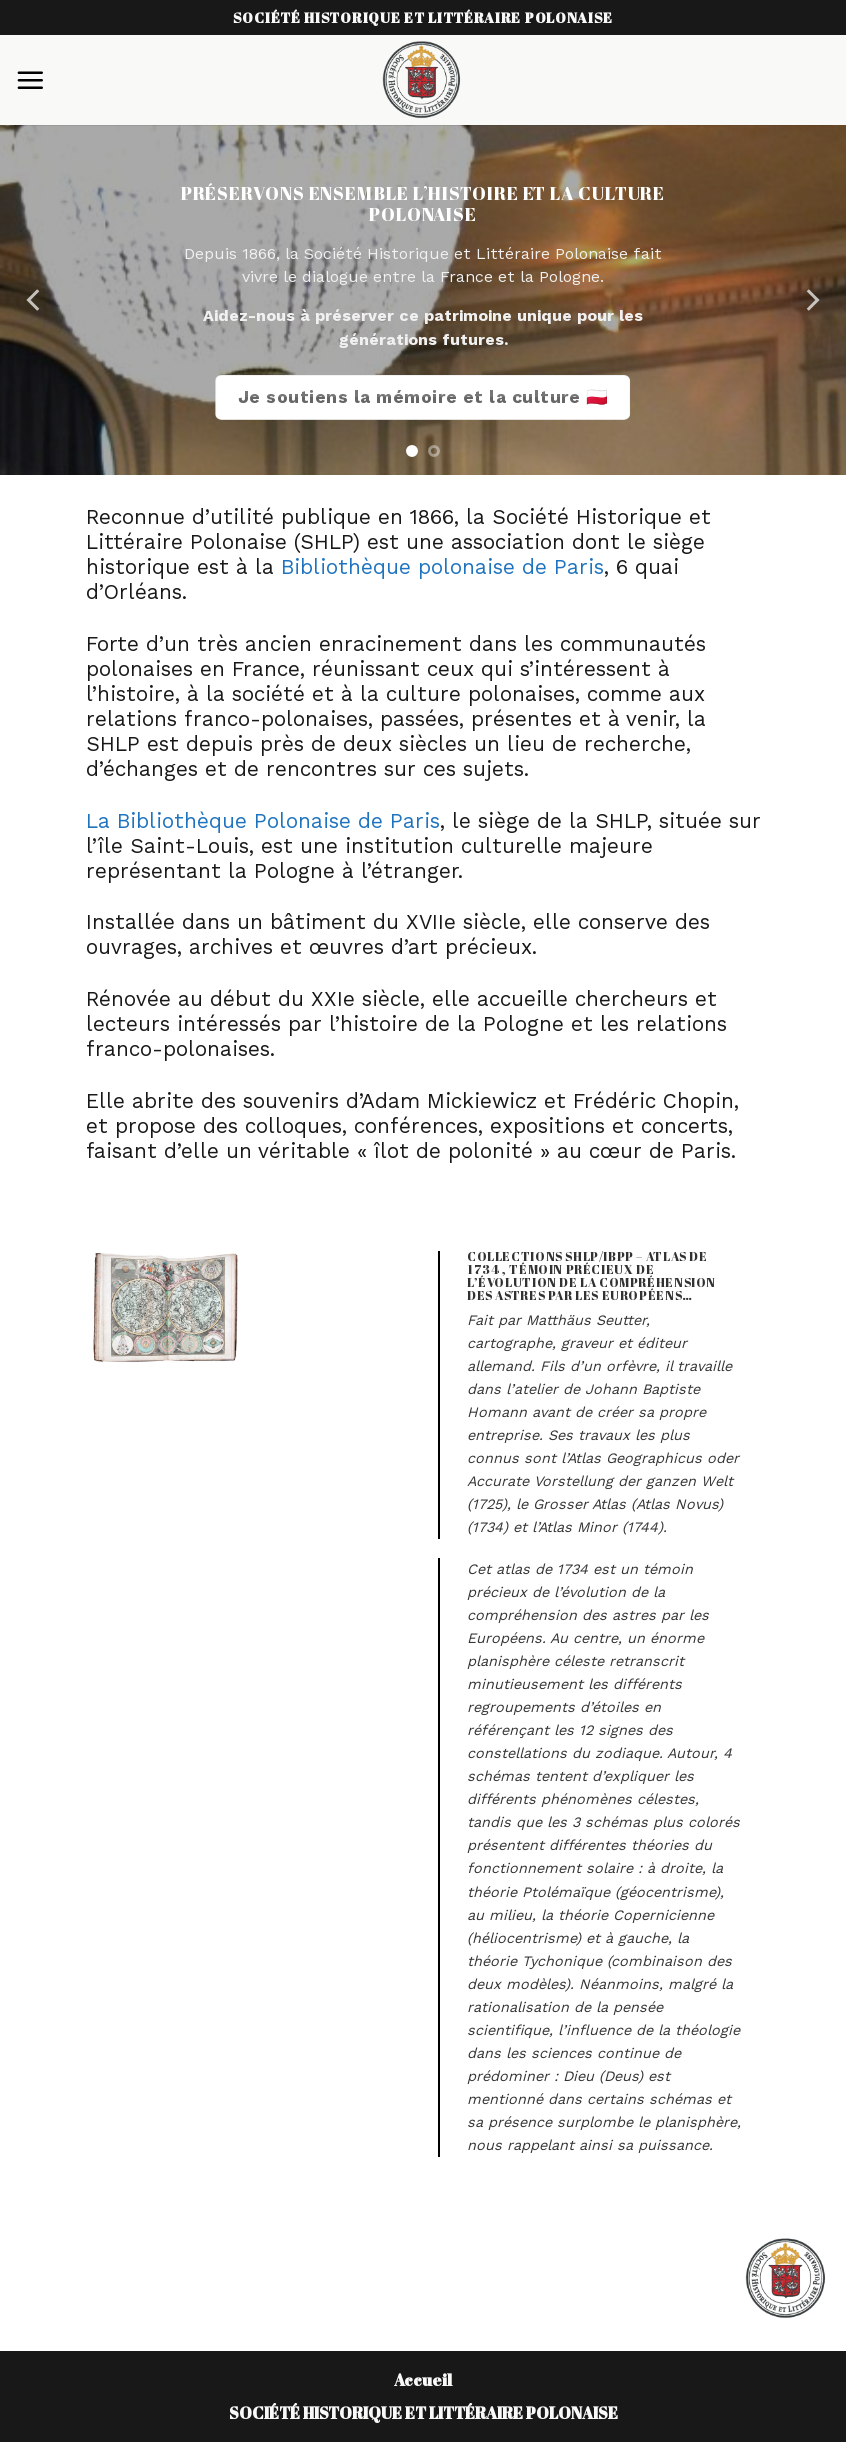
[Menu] (30, 80)
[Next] (811, 300)
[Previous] (35, 300)
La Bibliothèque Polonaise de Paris (263, 821)
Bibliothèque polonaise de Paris (442, 567)
